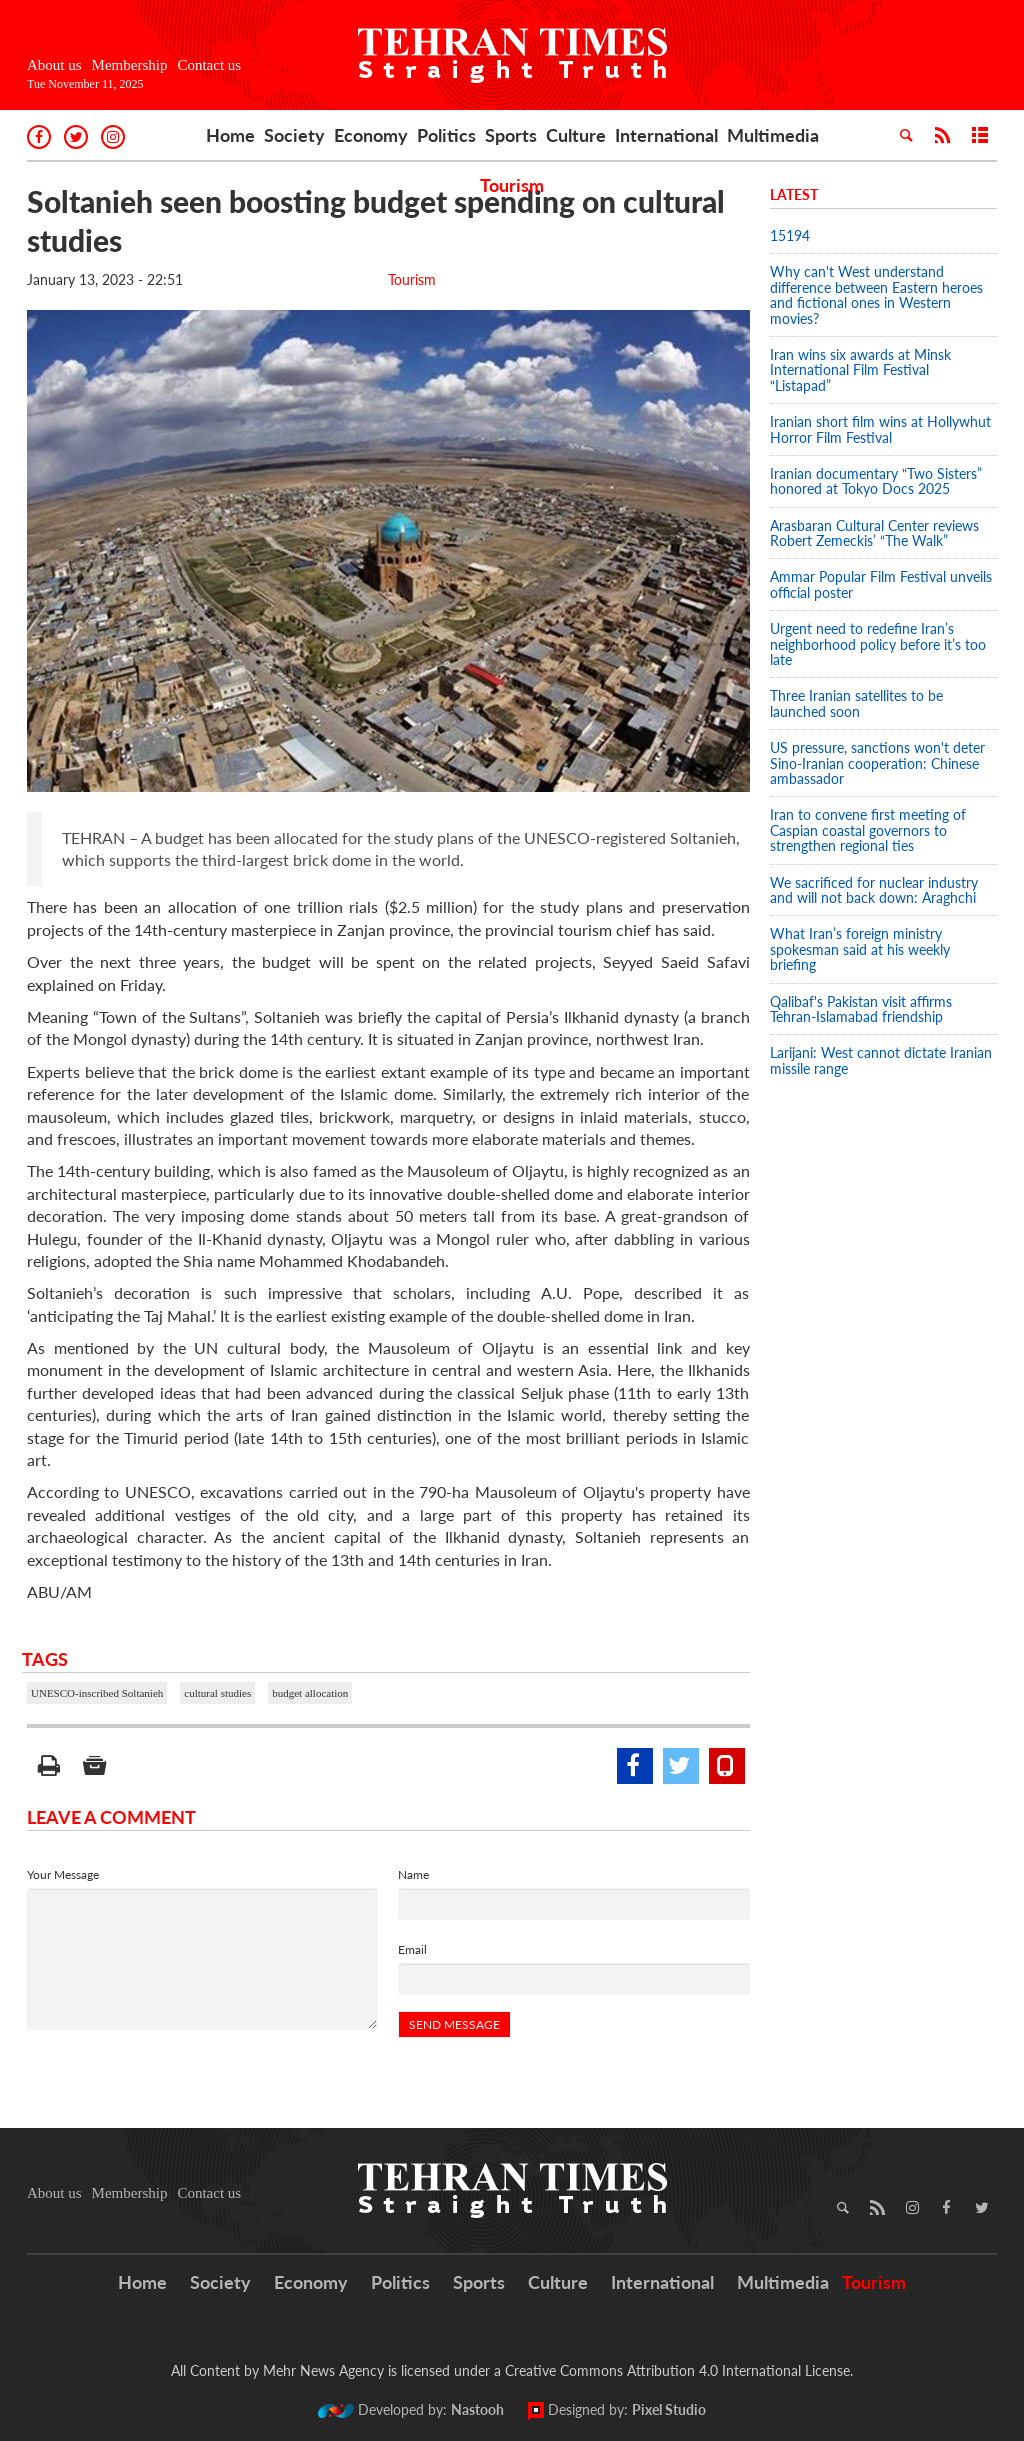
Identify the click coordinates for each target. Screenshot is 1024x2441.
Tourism (512, 185)
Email (412, 1949)
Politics (446, 135)
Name (413, 1874)
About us (54, 65)
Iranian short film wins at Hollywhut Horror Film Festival (880, 429)
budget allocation (310, 1693)
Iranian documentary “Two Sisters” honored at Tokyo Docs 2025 (876, 481)
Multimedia (773, 135)
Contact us (209, 65)
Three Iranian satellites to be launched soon (856, 703)
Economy (371, 135)
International (666, 135)
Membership (130, 65)
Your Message (63, 1874)
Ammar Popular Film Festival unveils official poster (881, 584)
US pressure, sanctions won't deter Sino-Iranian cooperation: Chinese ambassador (877, 763)
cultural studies (217, 1693)
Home (230, 135)
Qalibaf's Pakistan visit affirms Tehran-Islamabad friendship (861, 1009)
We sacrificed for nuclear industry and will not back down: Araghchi (874, 890)
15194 (790, 235)
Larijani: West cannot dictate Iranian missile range (881, 1060)
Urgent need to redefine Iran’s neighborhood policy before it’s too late (878, 644)
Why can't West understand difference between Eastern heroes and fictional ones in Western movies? (876, 294)
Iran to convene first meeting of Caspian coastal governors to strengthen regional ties (868, 830)
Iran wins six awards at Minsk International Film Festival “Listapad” (860, 370)
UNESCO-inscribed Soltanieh (97, 1693)
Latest (794, 194)
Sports (511, 135)
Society (294, 135)
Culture (576, 135)
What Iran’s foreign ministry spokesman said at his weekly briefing (860, 949)
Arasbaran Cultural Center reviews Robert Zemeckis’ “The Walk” (874, 533)
